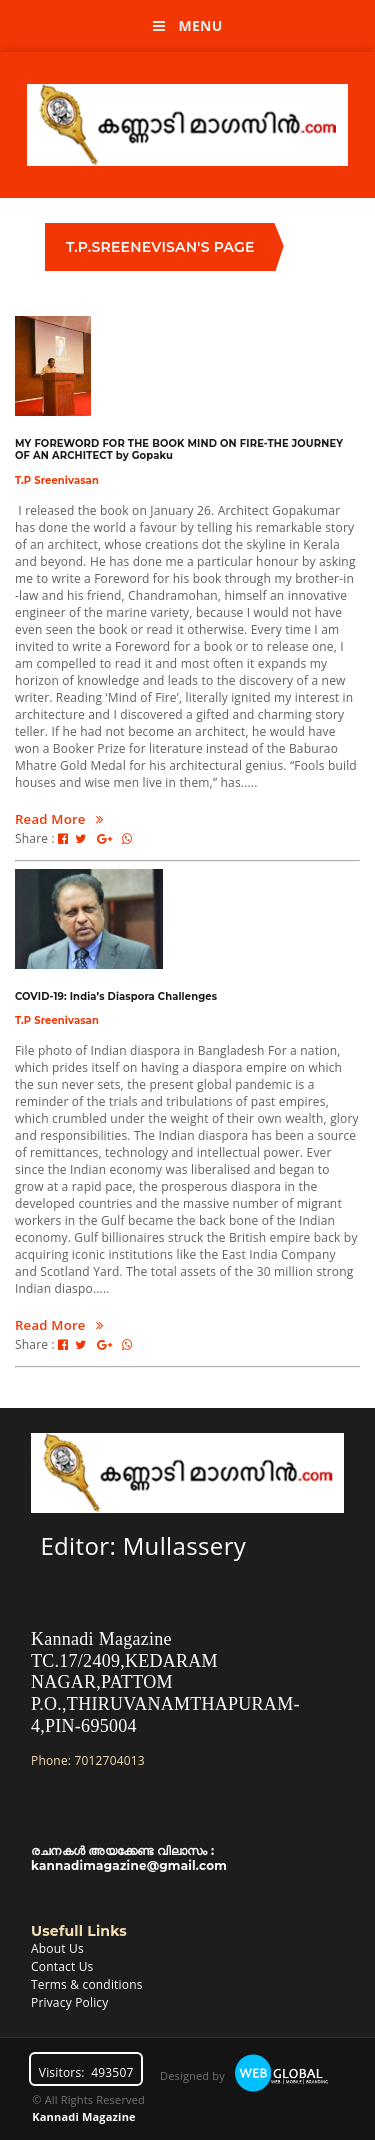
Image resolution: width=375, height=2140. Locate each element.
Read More (59, 819)
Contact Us (62, 1966)
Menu (188, 25)
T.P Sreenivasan (57, 480)
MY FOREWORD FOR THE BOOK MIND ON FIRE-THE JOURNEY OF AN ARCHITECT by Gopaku (179, 449)
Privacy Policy (69, 2002)
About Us (57, 1948)
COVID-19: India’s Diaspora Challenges (116, 996)
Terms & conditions (87, 1984)
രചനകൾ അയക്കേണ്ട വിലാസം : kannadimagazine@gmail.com (129, 1857)
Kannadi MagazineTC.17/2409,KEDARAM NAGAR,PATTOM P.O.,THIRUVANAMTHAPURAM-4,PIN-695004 (165, 1682)
